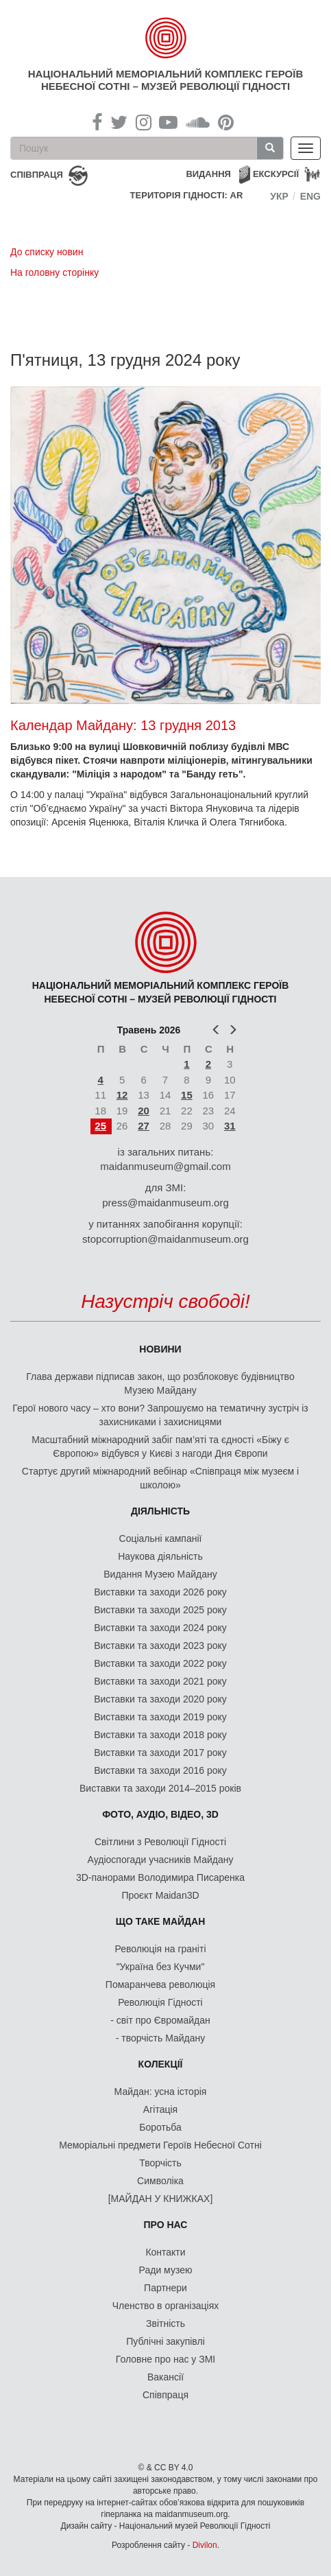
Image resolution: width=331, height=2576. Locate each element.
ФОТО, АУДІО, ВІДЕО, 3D (160, 1814)
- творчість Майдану (161, 2038)
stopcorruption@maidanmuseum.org (165, 1239)
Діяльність (160, 1511)
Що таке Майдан (161, 1921)
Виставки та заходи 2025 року (160, 1609)
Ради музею (166, 2269)
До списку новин (46, 251)
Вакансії (165, 2377)
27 (143, 1126)
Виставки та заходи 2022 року (160, 1663)
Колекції (160, 2064)
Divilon (205, 2545)
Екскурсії (276, 174)
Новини (160, 1349)
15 (187, 1095)
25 (100, 1126)
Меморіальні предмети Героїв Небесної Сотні (160, 2145)
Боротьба (160, 2127)
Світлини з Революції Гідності (160, 1841)
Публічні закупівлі (165, 2341)
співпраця (36, 174)
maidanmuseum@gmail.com (165, 1166)
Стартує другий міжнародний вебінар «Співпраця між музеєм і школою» (160, 1478)
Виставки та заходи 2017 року (160, 1752)
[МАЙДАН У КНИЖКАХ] (160, 2198)
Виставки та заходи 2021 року (160, 1681)
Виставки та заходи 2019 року (160, 1716)
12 (122, 1095)
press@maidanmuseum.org (165, 1202)
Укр (279, 196)
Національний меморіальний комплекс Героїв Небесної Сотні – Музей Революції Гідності (165, 80)
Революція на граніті (160, 1948)
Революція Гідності (160, 2002)
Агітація (160, 2109)
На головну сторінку (54, 272)
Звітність (165, 2323)
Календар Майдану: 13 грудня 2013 (123, 725)
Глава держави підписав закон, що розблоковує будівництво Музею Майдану (160, 1383)
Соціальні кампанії (160, 1538)
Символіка (160, 2180)
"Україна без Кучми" (161, 1966)
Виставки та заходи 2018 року (160, 1734)
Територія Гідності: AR (186, 195)
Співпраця (165, 2394)
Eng (310, 196)
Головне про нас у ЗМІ (165, 2359)
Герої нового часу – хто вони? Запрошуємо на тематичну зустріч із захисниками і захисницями (160, 1415)
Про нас (166, 2224)
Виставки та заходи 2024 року (160, 1627)
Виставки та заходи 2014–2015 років (160, 1788)
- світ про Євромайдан (160, 2020)
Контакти (165, 2252)
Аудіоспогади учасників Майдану (161, 1859)
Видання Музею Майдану (160, 1574)
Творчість (160, 2162)
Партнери (165, 2287)
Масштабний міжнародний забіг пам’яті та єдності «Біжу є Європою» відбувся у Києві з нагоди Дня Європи (160, 1446)
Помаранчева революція (160, 1984)
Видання (208, 174)
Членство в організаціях (165, 2305)
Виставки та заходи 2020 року (160, 1699)
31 (230, 1126)
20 (143, 1110)
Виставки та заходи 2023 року (160, 1645)
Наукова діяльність (160, 1556)
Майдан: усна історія (160, 2091)
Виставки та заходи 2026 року (160, 1591)
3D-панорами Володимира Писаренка (160, 1877)
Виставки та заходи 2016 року (160, 1770)
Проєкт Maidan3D (160, 1895)
